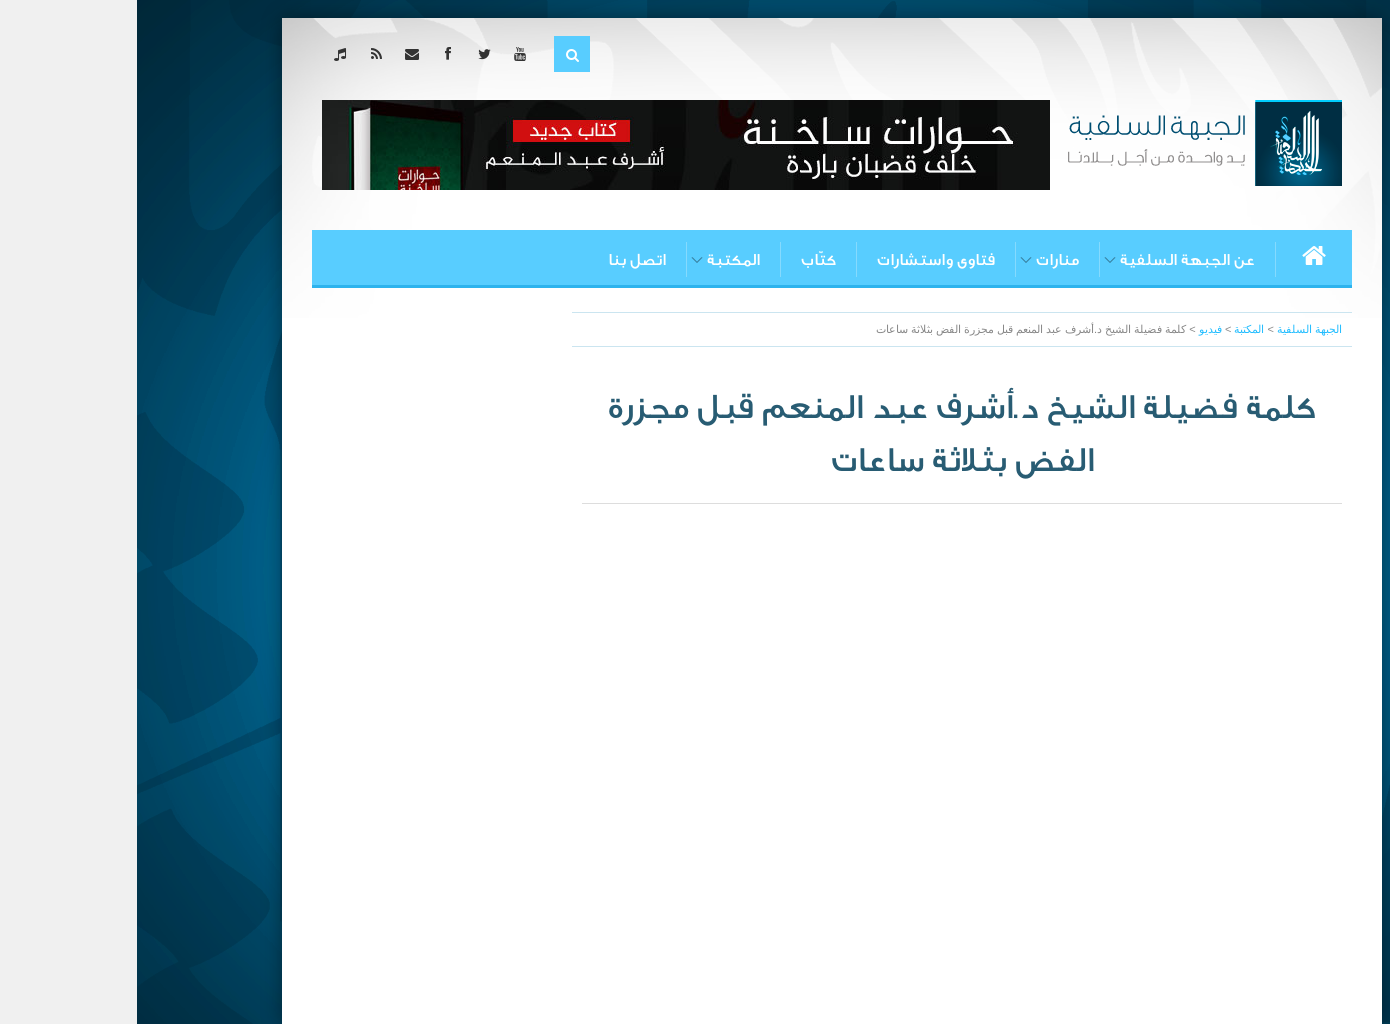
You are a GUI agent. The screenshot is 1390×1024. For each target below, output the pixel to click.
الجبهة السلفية (1172, 329)
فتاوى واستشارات (799, 260)
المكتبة (596, 260)
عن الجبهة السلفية (1050, 260)
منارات (920, 260)
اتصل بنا (500, 260)
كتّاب (681, 260)
